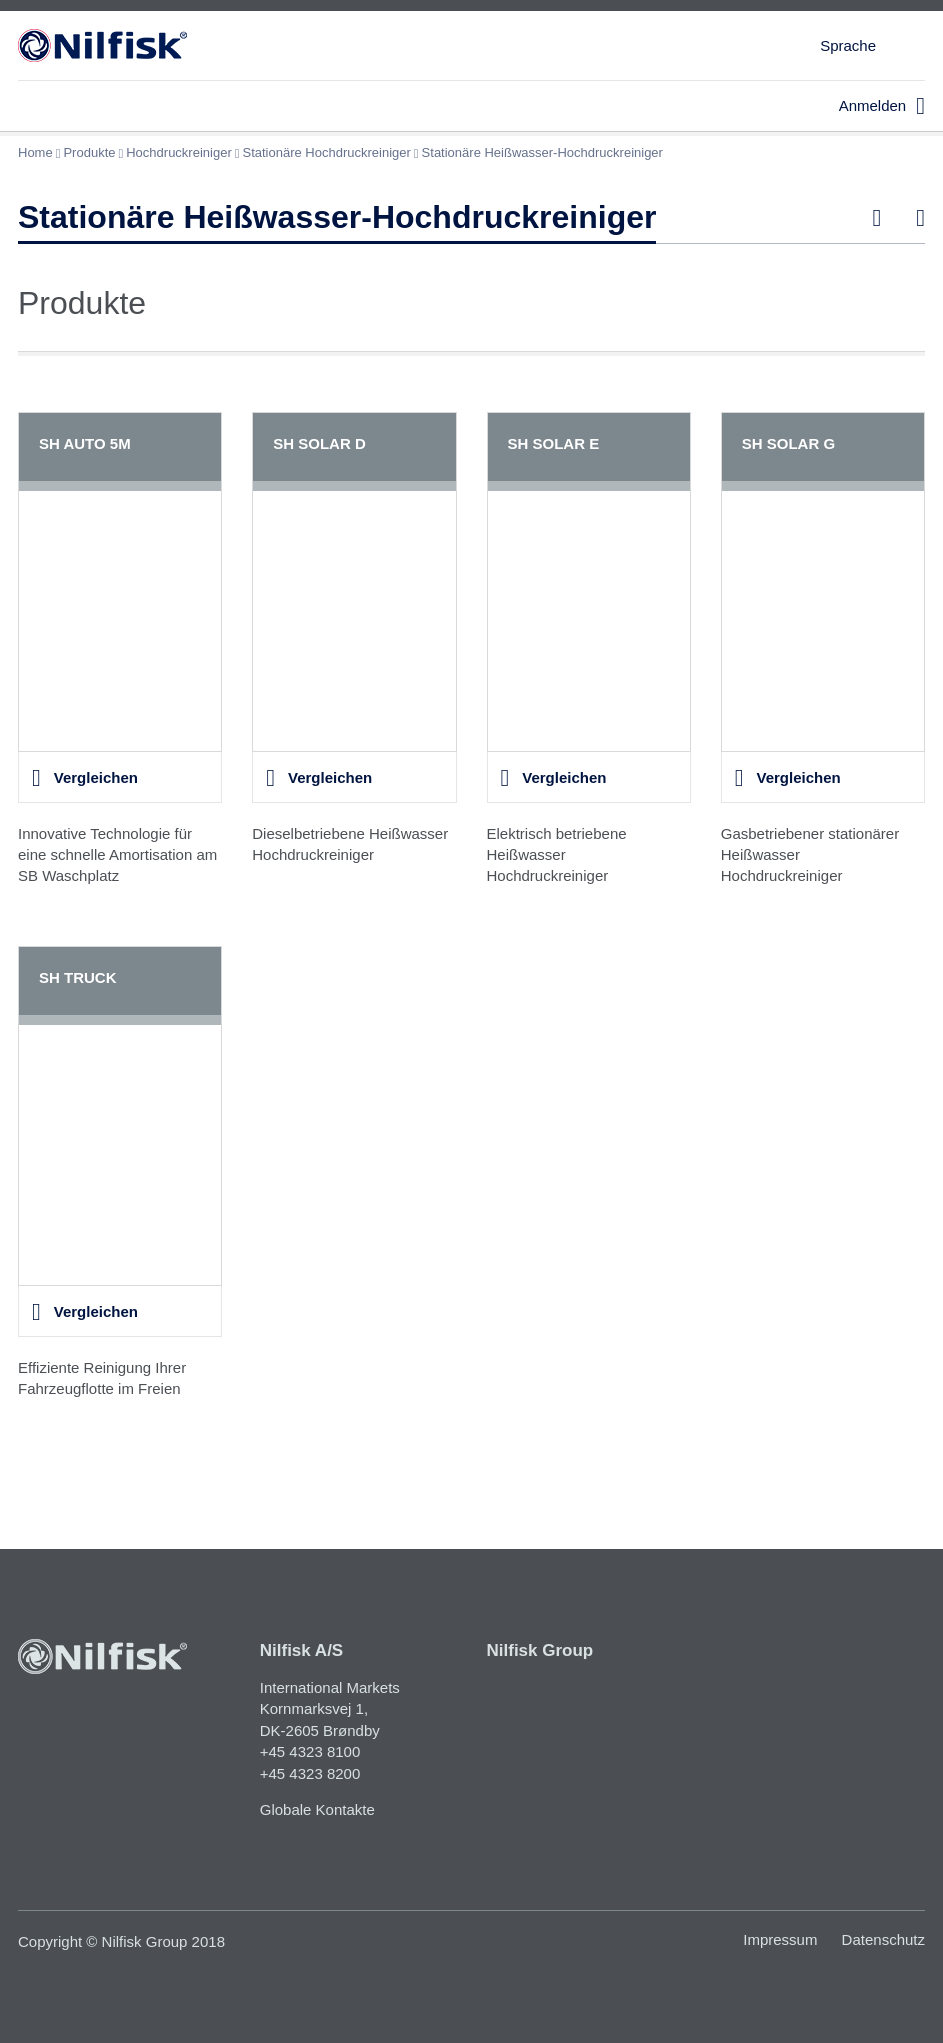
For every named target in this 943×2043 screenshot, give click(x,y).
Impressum (780, 1939)
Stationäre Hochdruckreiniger (326, 152)
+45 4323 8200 (310, 1773)
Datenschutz (883, 1939)
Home (35, 152)
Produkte (89, 152)
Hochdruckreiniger (179, 152)
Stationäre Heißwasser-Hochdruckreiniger (542, 152)
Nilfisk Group (540, 1650)
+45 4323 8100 (310, 1751)
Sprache (848, 45)
